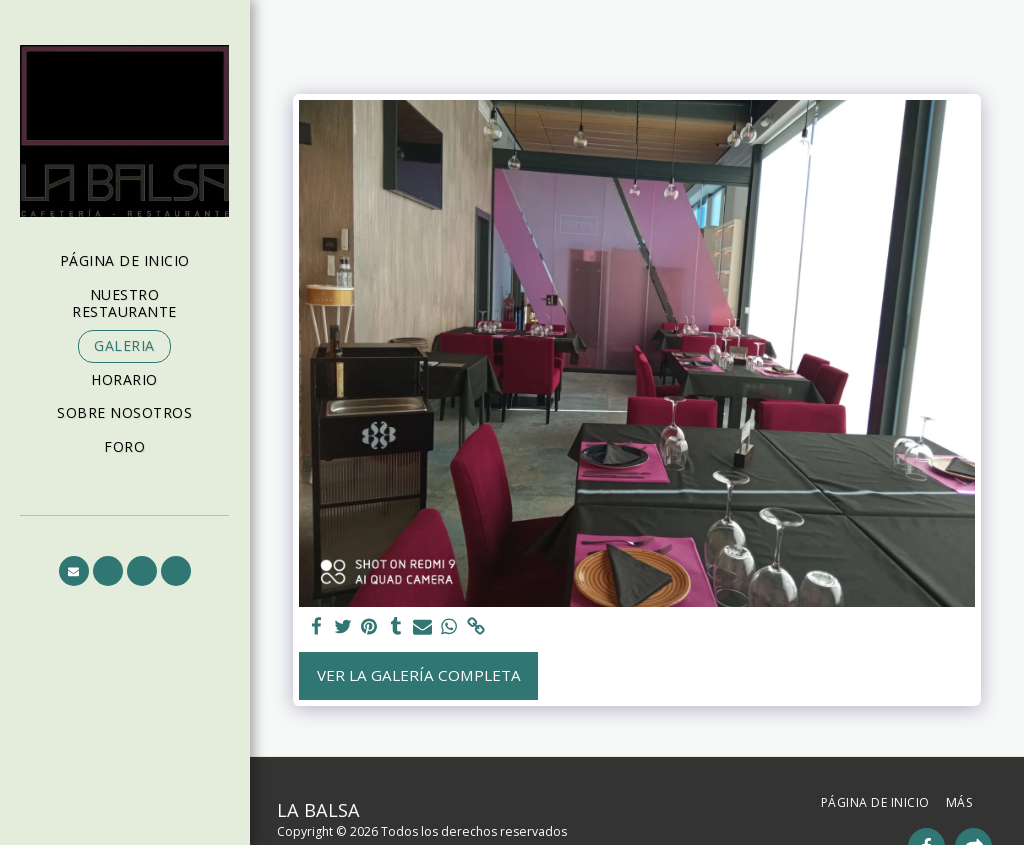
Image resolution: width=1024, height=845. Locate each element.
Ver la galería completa (419, 675)
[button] (74, 571)
